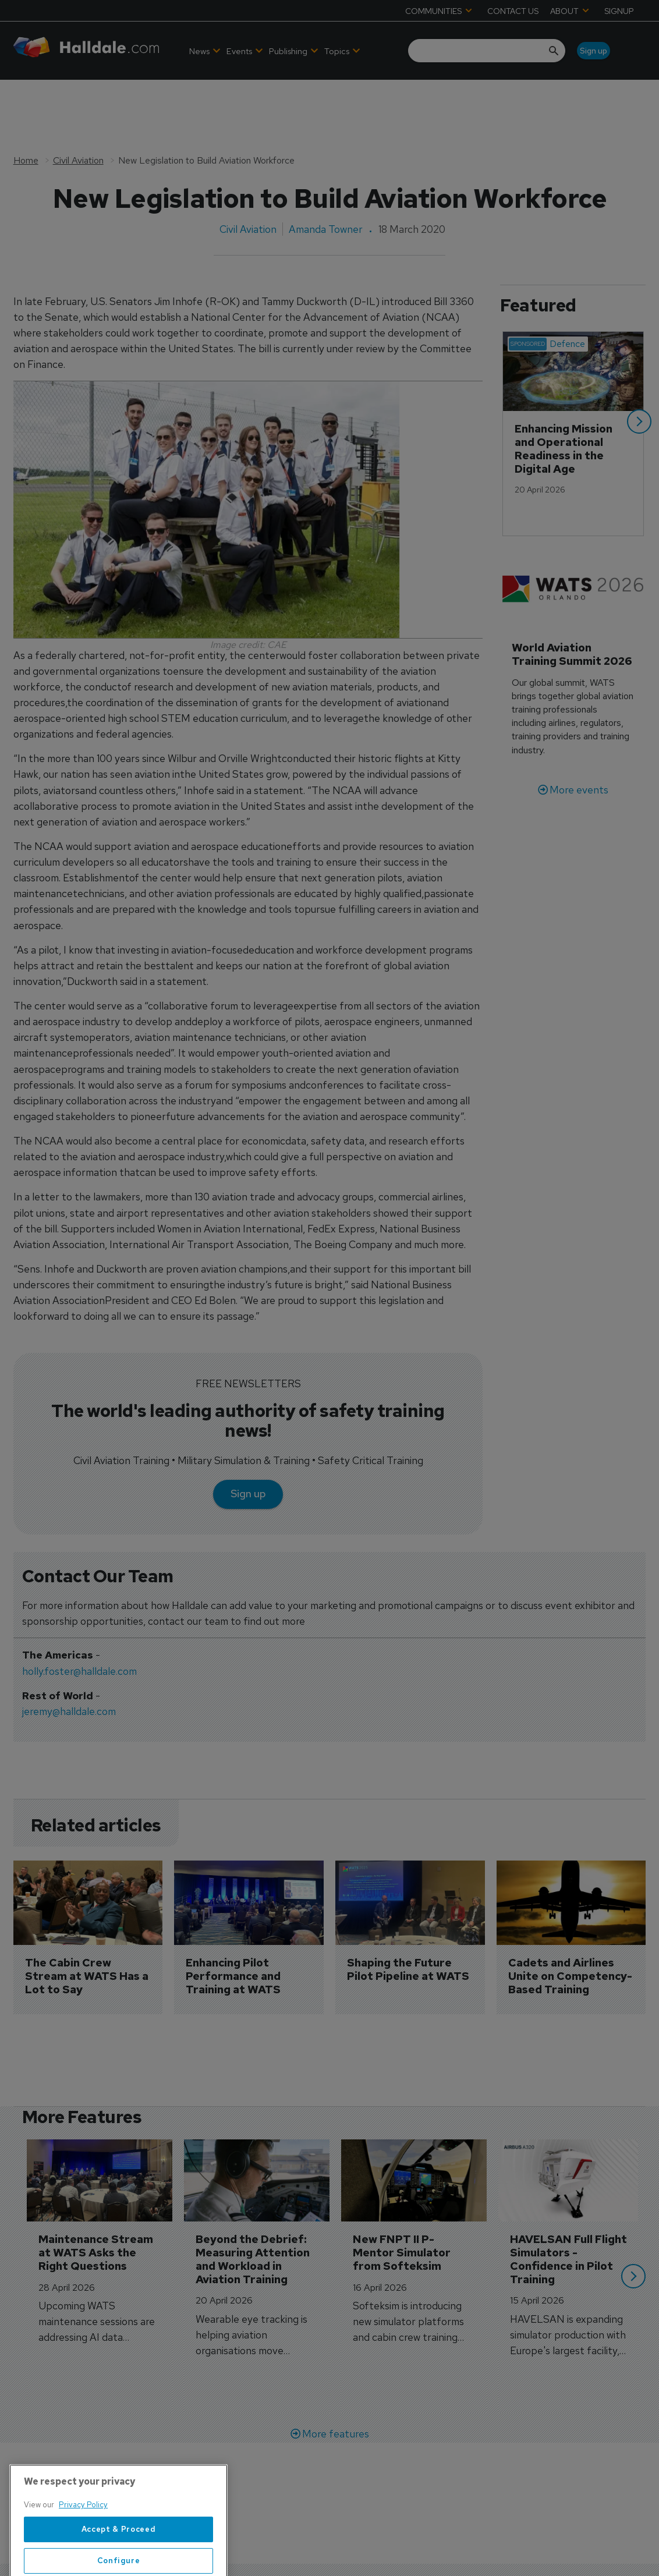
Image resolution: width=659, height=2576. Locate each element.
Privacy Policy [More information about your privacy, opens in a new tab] (83, 2545)
